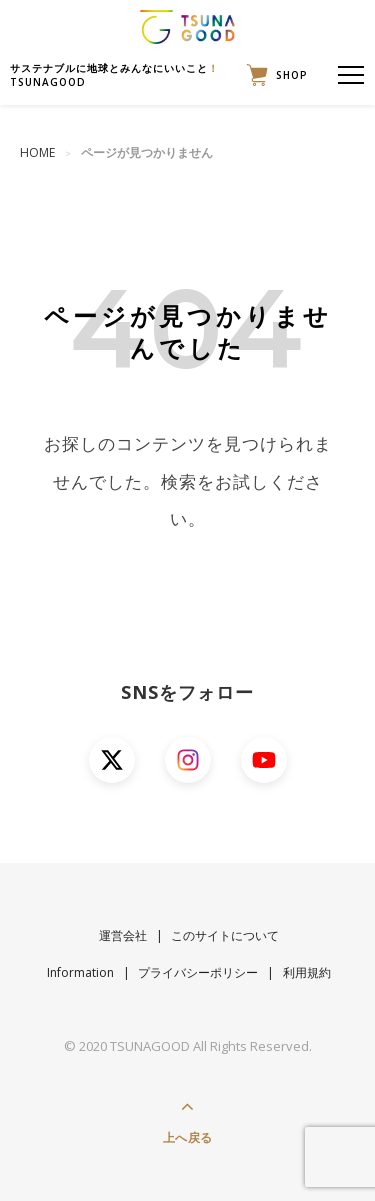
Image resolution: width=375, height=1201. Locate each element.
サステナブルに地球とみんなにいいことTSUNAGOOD (114, 75)
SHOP (272, 75)
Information (80, 972)
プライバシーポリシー (198, 972)
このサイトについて (225, 935)
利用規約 (307, 972)
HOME (37, 152)
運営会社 (123, 935)
